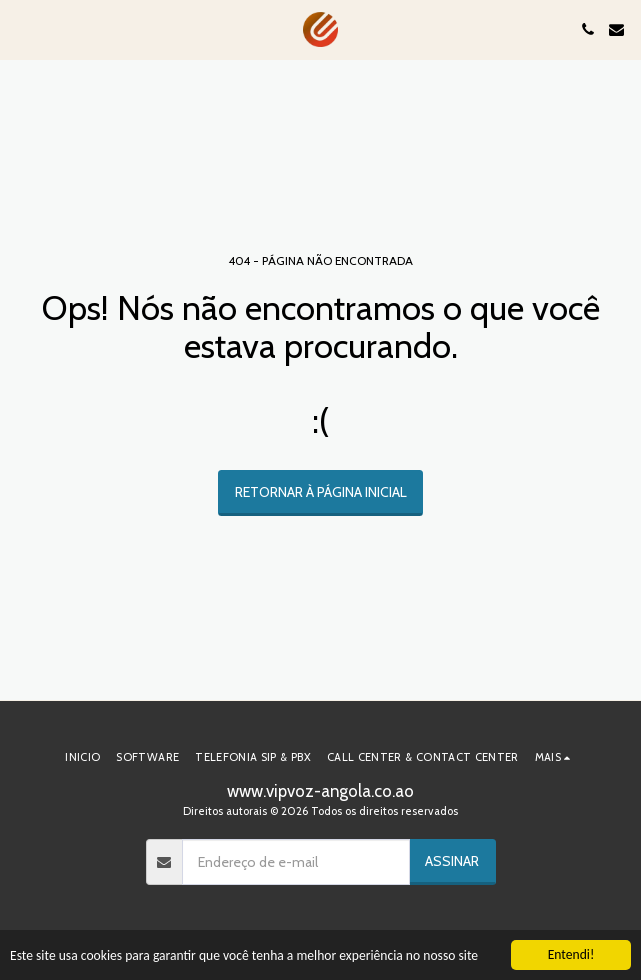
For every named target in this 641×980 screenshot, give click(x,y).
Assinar (452, 861)
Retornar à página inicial (321, 492)
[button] (22, 29)
